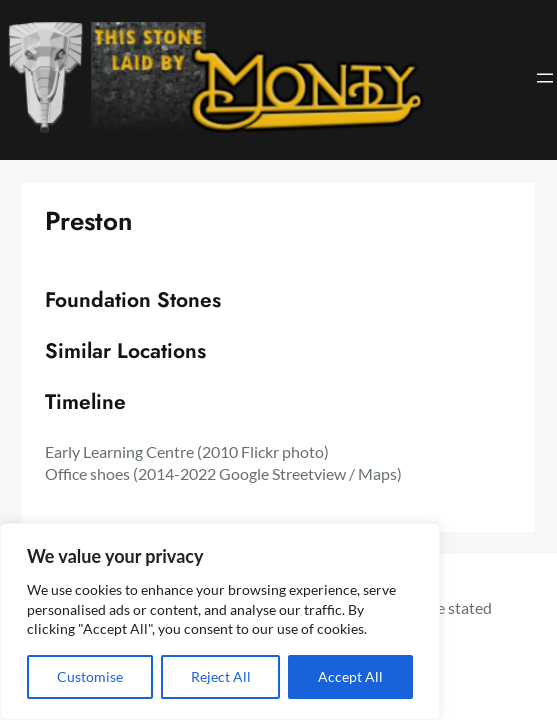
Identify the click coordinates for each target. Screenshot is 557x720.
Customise (90, 676)
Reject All (221, 676)
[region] (220, 621)
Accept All (350, 676)
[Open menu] (545, 78)
